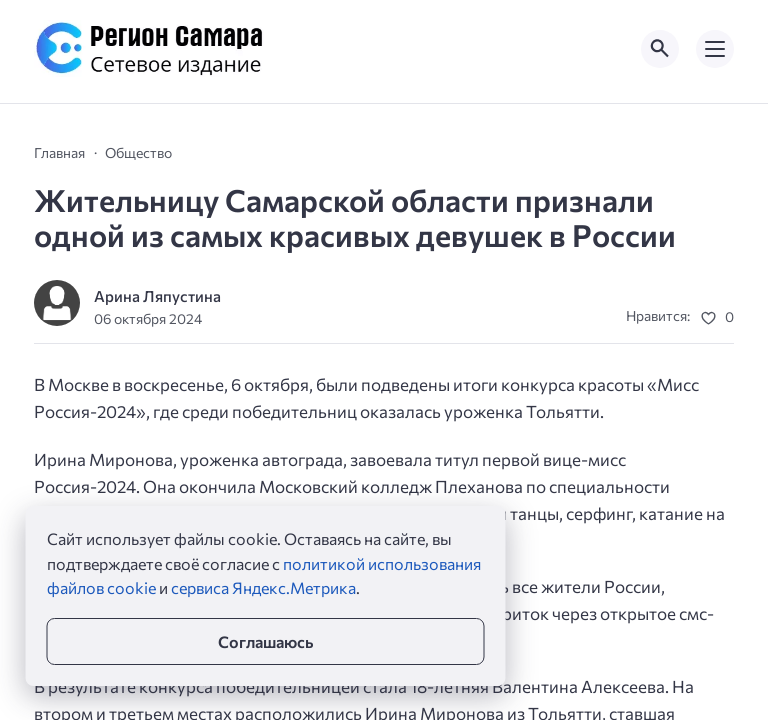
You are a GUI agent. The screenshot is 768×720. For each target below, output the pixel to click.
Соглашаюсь (265, 641)
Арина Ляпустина (157, 295)
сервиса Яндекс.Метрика (263, 587)
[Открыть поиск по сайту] (660, 49)
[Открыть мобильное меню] (715, 49)
